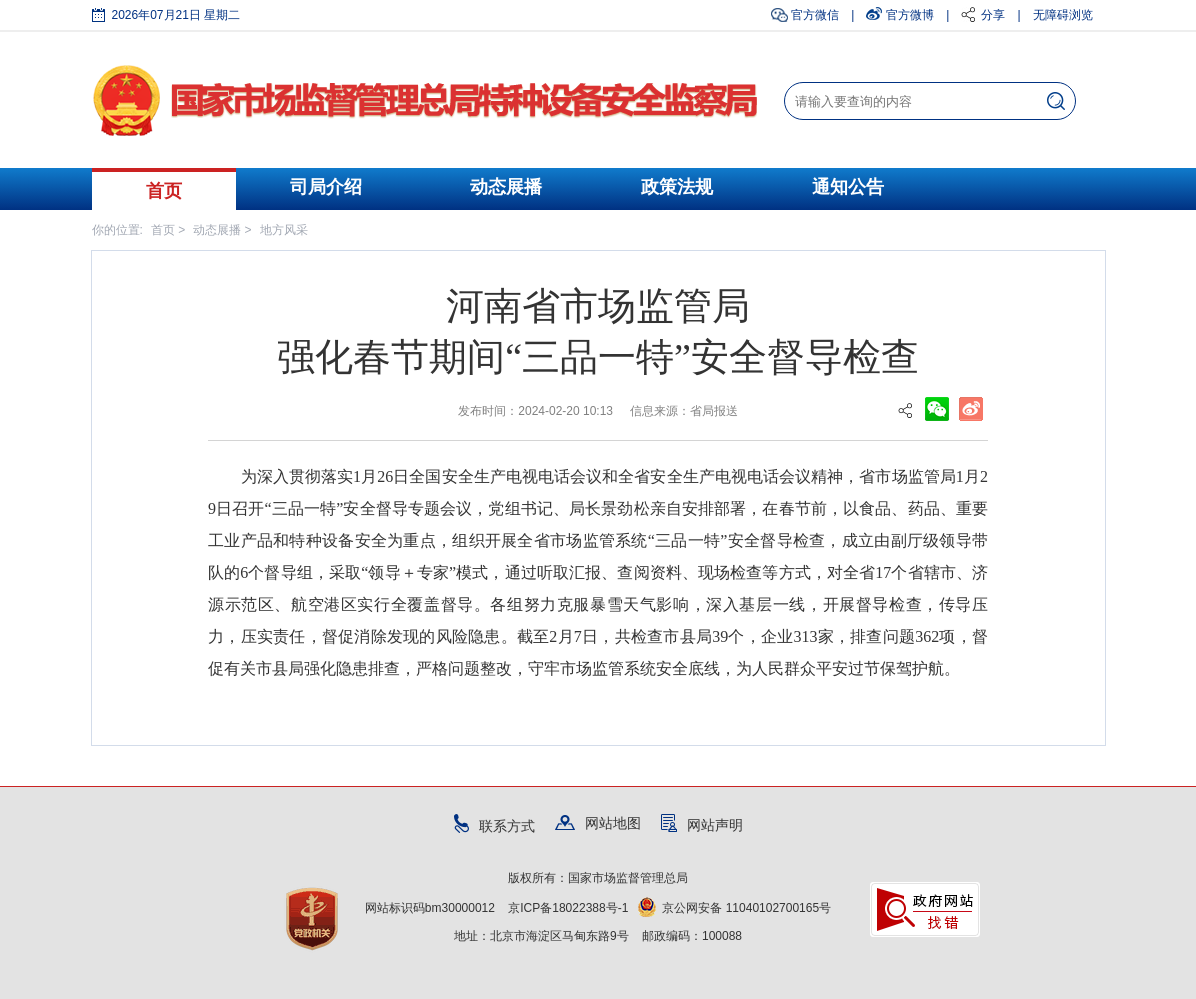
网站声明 (702, 825)
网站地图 (598, 823)
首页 (164, 191)
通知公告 (848, 187)
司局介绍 (326, 187)
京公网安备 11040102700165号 (734, 908)
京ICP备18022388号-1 (568, 908)
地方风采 (284, 230)
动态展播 (506, 187)
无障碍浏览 (1063, 15)
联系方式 (494, 826)
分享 (993, 15)
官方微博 (910, 15)
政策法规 (677, 187)
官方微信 (815, 15)
